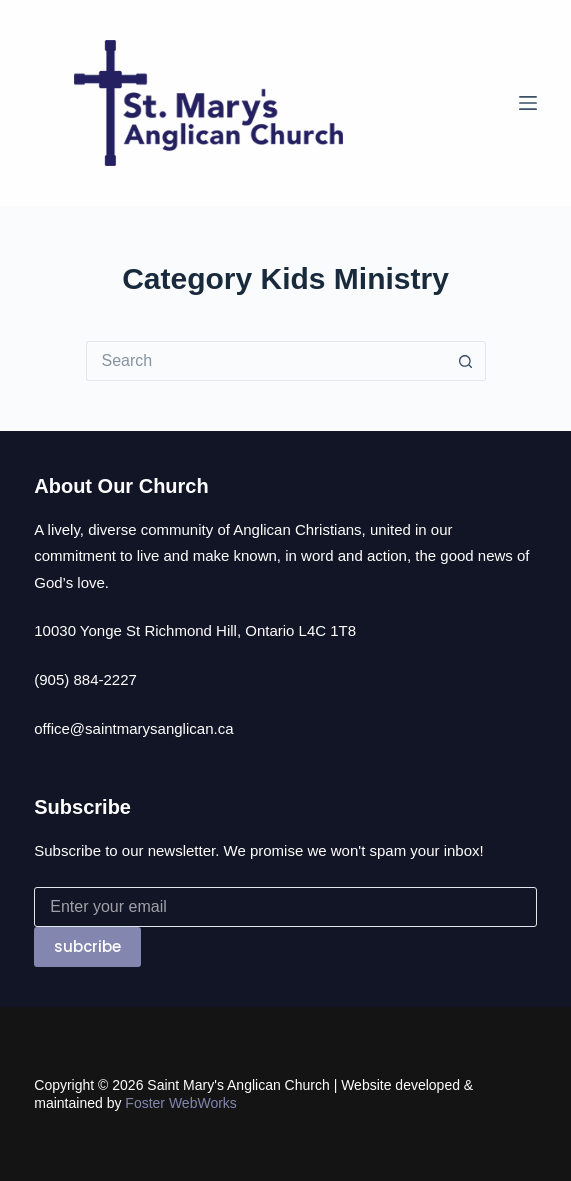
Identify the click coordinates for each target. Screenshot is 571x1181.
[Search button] (466, 361)
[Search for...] (266, 361)
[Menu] (528, 103)
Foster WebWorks (181, 1103)
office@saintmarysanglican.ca (133, 728)
